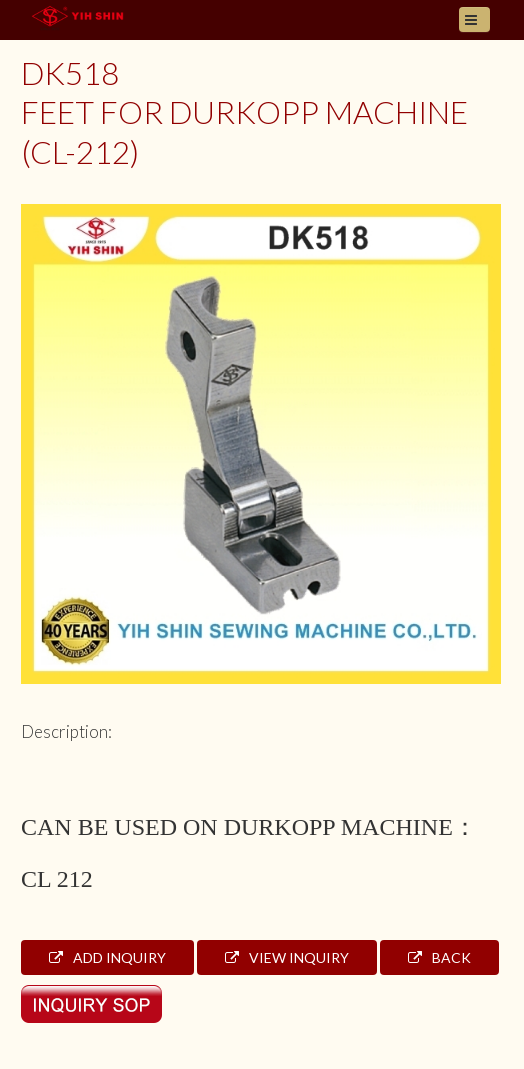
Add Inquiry (107, 957)
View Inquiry (287, 957)
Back (439, 957)
